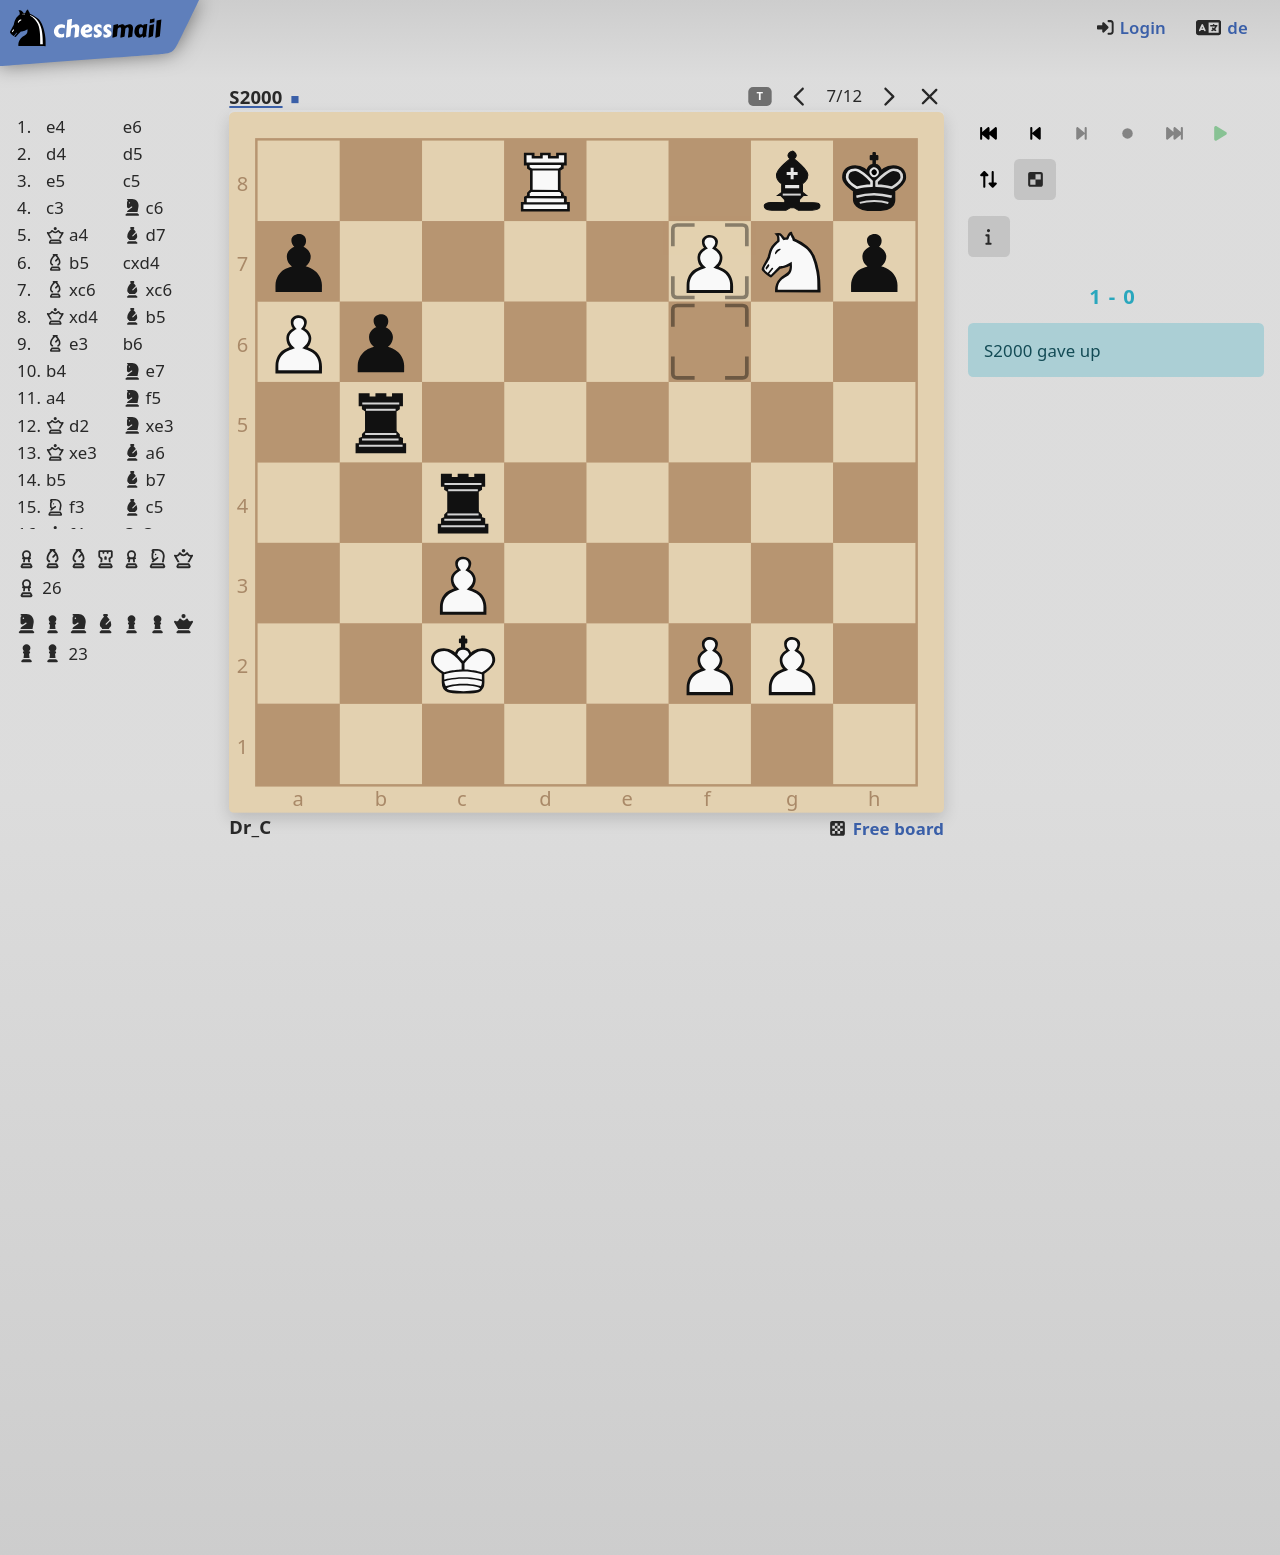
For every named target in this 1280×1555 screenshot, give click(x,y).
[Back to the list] (930, 95)
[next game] (889, 95)
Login (1130, 27)
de (1221, 27)
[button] (29, 559)
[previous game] (800, 95)
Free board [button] (885, 828)
